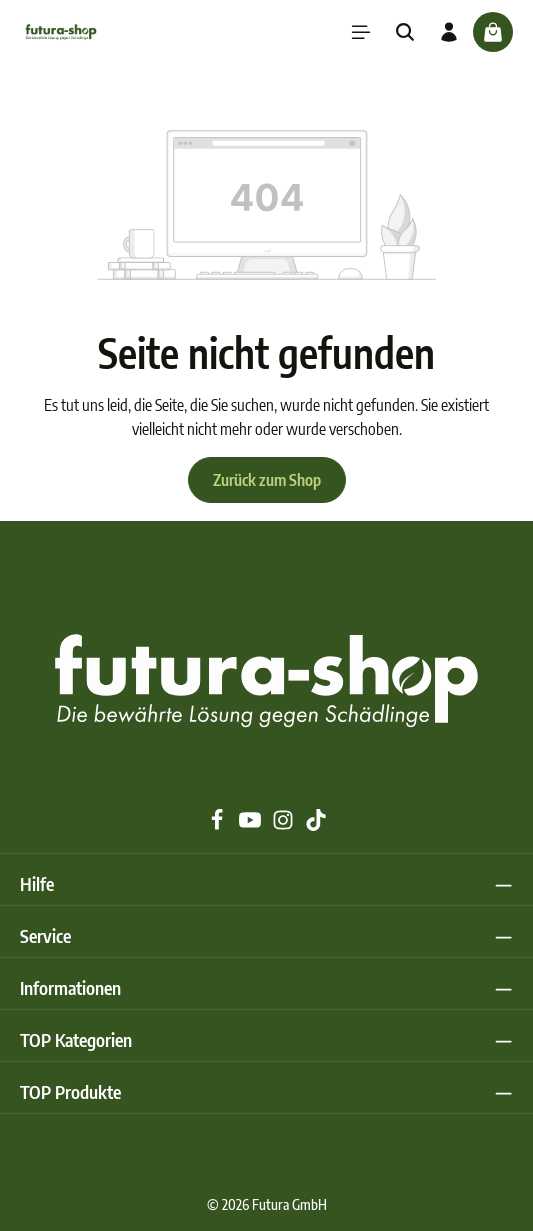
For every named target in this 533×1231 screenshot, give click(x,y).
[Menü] (361, 32)
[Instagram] (284, 825)
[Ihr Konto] (449, 32)
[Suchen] (405, 32)
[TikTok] (316, 825)
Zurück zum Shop (267, 480)
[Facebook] (218, 825)
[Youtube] (251, 825)
